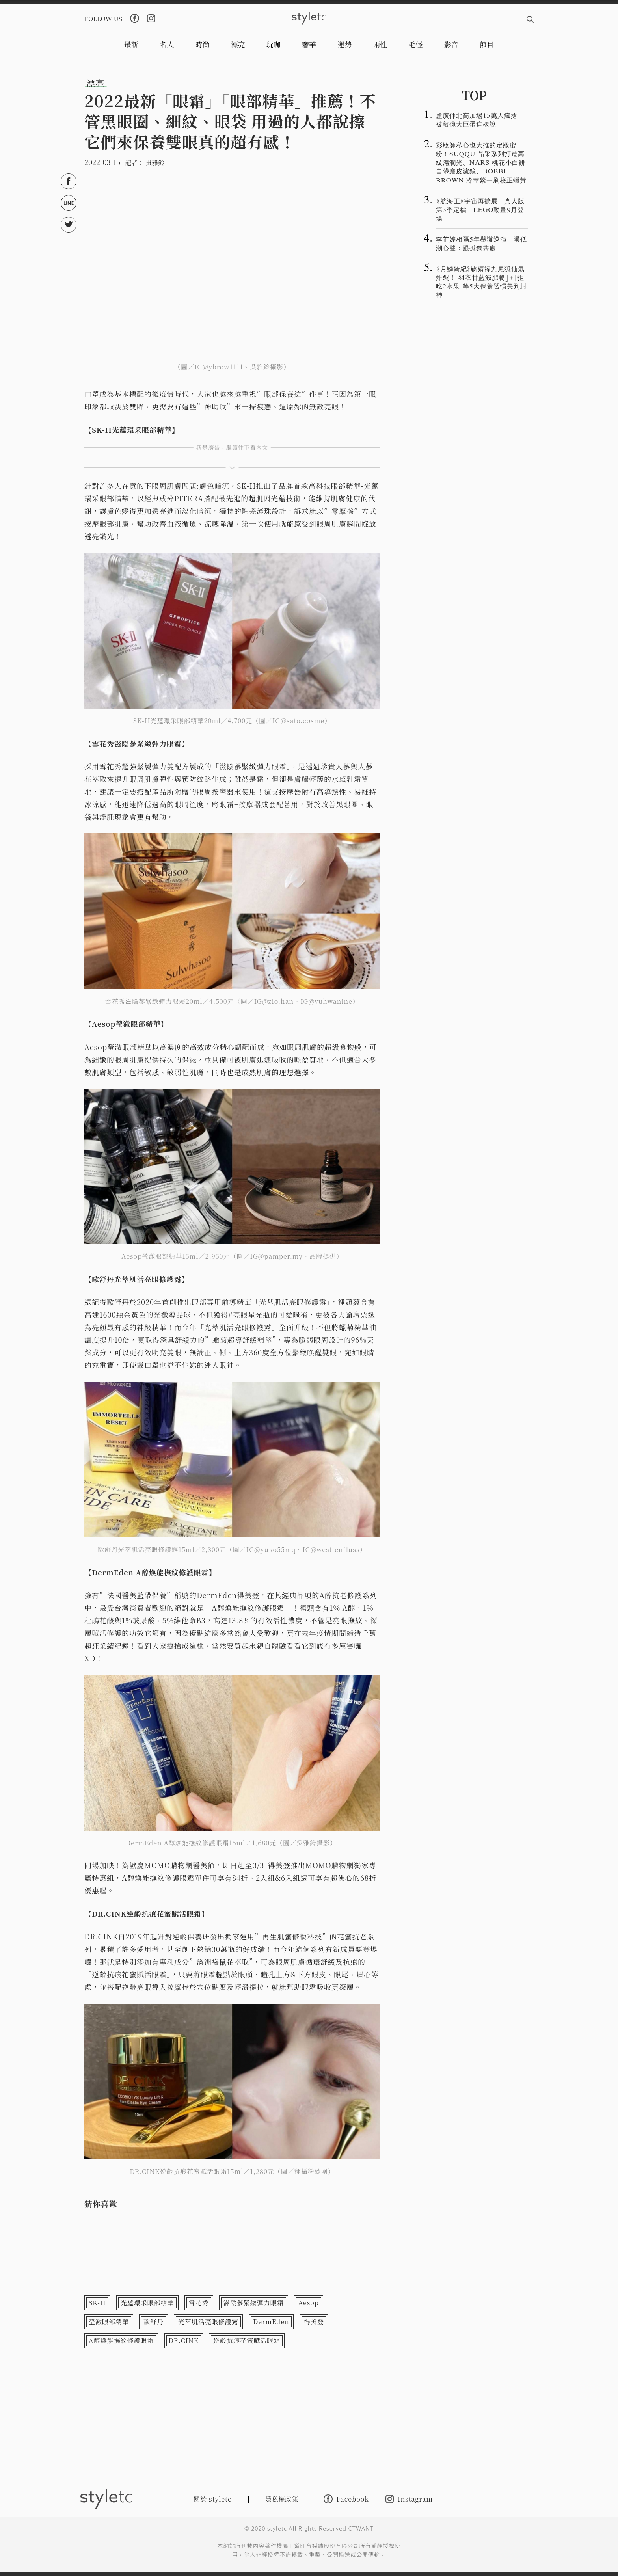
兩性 (380, 44)
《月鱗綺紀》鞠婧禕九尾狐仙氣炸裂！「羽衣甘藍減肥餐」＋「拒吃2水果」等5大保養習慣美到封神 (481, 281)
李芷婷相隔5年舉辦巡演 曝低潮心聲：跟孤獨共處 (481, 243)
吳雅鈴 (154, 162)
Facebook (346, 2498)
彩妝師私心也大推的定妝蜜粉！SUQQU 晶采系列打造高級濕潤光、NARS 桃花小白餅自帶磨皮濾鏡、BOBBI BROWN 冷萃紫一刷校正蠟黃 (481, 162)
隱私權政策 (282, 2498)
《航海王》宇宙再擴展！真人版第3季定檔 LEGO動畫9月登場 (480, 209)
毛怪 (416, 44)
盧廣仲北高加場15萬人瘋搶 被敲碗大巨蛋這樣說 (480, 119)
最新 (131, 44)
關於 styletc (213, 2498)
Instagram (409, 2499)
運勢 (344, 44)
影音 (451, 44)
